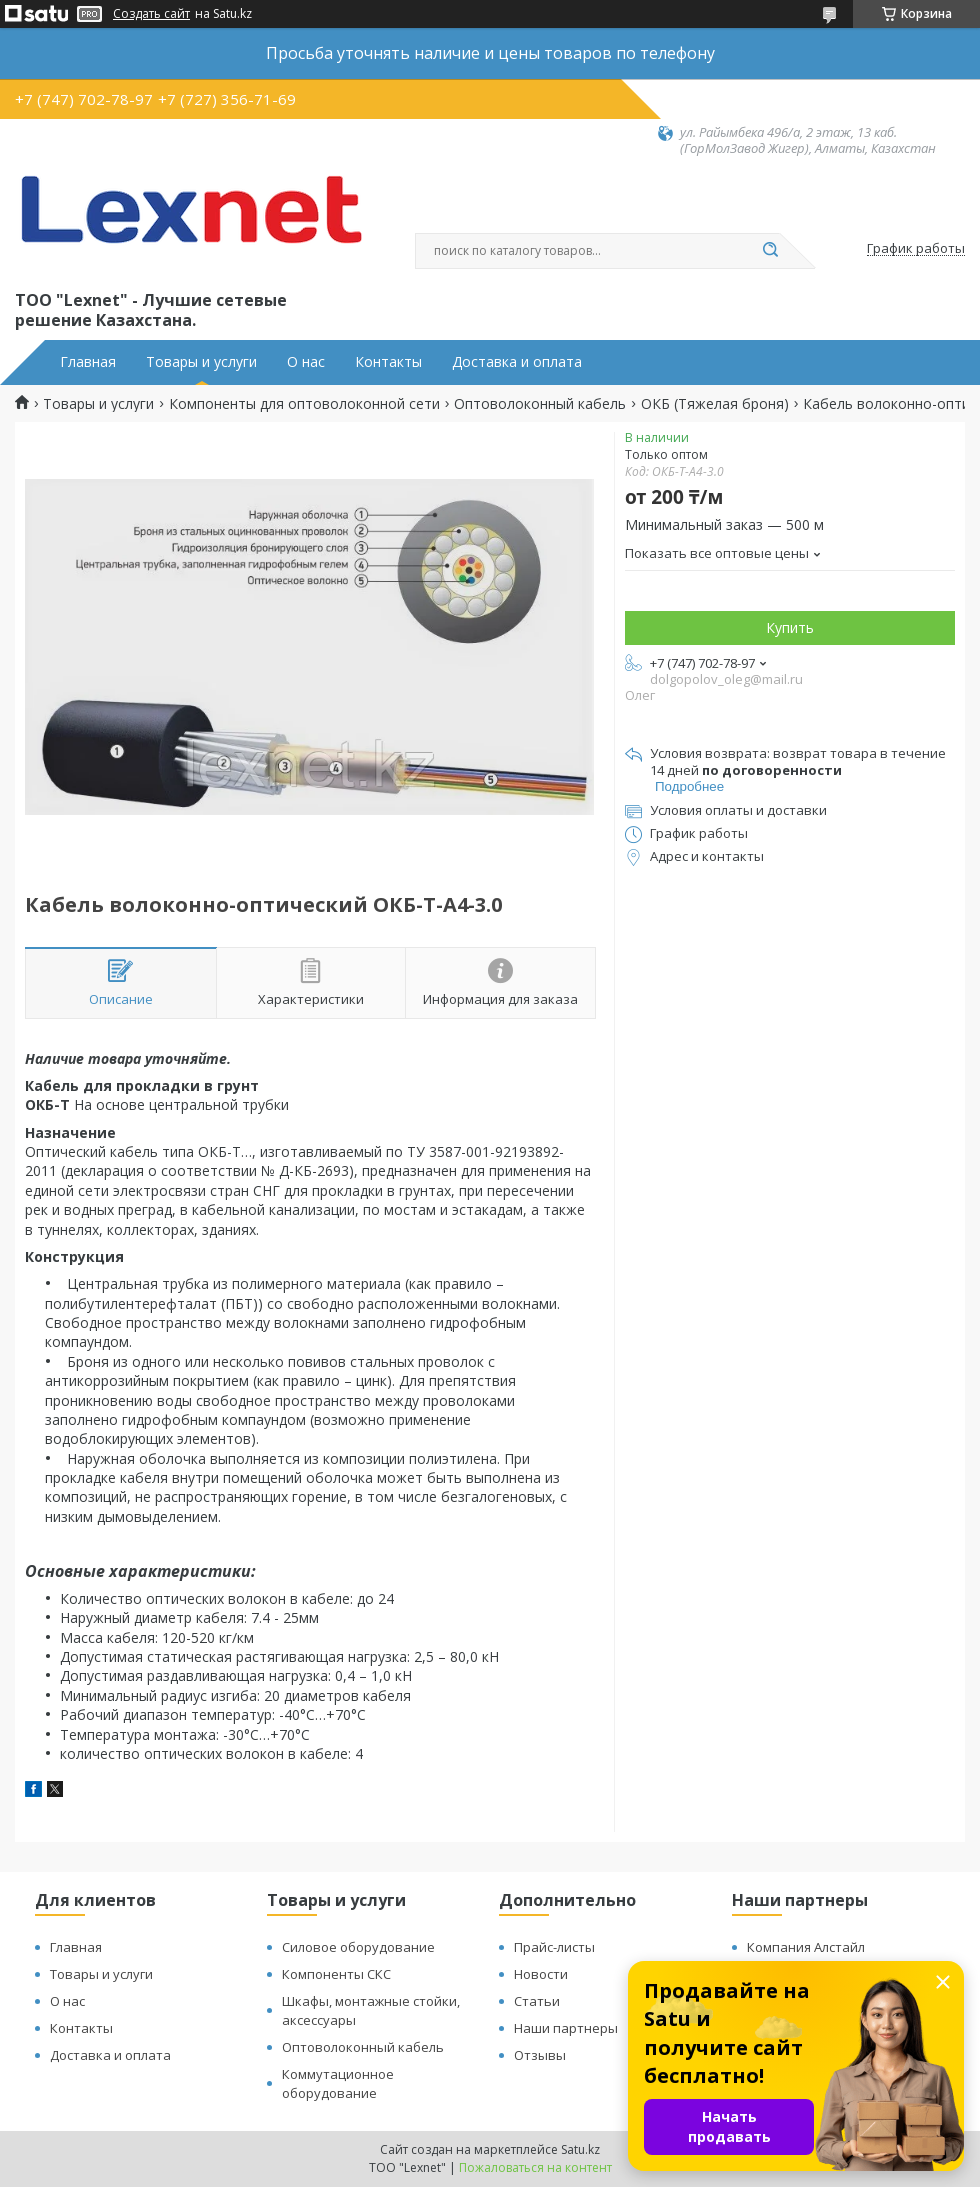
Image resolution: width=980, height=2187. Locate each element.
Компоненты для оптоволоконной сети (304, 404)
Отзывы (540, 2055)
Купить (790, 627)
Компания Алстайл (806, 1947)
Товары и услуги (201, 362)
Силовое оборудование (358, 1947)
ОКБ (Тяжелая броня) (715, 404)
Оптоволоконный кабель (540, 404)
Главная (88, 362)
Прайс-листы (554, 1947)
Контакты (388, 362)
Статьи (537, 2001)
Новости (541, 1974)
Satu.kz (580, 2149)
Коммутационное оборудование (338, 2083)
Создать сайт (151, 14)
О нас (306, 362)
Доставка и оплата (517, 362)
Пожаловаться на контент (535, 2167)
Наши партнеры (566, 2028)
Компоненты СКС (336, 1974)
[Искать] (770, 251)
